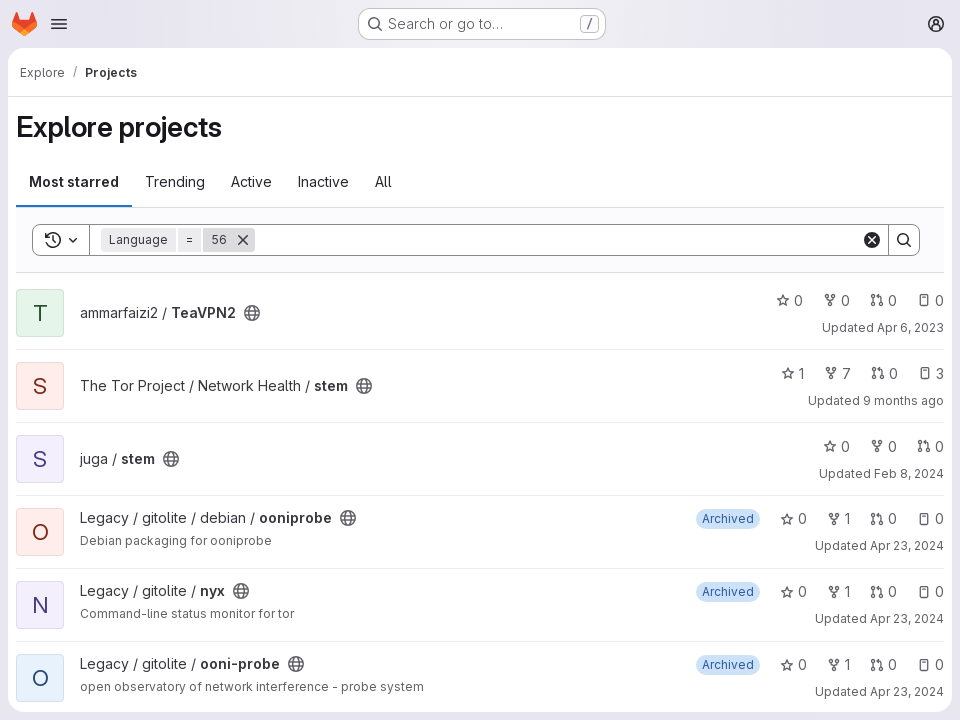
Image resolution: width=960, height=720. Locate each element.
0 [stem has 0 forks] (883, 446)
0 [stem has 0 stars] (836, 446)
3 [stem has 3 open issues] (931, 373)
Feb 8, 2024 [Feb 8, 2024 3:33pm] (909, 473)
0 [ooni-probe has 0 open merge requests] (883, 664)
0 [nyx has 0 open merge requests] (883, 591)
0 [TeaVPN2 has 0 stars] (789, 300)
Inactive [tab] (323, 181)
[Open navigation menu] (59, 24)
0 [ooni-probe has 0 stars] (793, 664)
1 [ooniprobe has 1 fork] (838, 518)
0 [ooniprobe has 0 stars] (793, 518)
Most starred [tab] (74, 181)
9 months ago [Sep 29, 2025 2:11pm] (903, 400)
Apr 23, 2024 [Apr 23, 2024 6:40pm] (907, 618)
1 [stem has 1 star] (792, 373)
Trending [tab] (175, 181)
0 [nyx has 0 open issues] (930, 591)
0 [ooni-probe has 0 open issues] (930, 664)
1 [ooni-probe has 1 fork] (838, 664)
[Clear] (872, 240)
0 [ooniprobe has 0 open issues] (930, 518)
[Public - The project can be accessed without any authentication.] (252, 313)
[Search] (558, 240)
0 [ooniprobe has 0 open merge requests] (883, 518)
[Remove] (243, 240)
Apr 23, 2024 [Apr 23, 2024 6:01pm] (907, 545)
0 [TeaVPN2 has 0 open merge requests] (883, 300)
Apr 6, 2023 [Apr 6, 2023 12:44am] (910, 327)
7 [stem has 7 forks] (837, 373)
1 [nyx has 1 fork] (838, 591)
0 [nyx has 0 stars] (793, 591)
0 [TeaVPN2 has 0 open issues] (930, 300)
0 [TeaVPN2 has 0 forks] (836, 300)
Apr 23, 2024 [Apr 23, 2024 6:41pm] (907, 691)
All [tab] (383, 181)
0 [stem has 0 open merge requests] (884, 373)
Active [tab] (251, 181)
